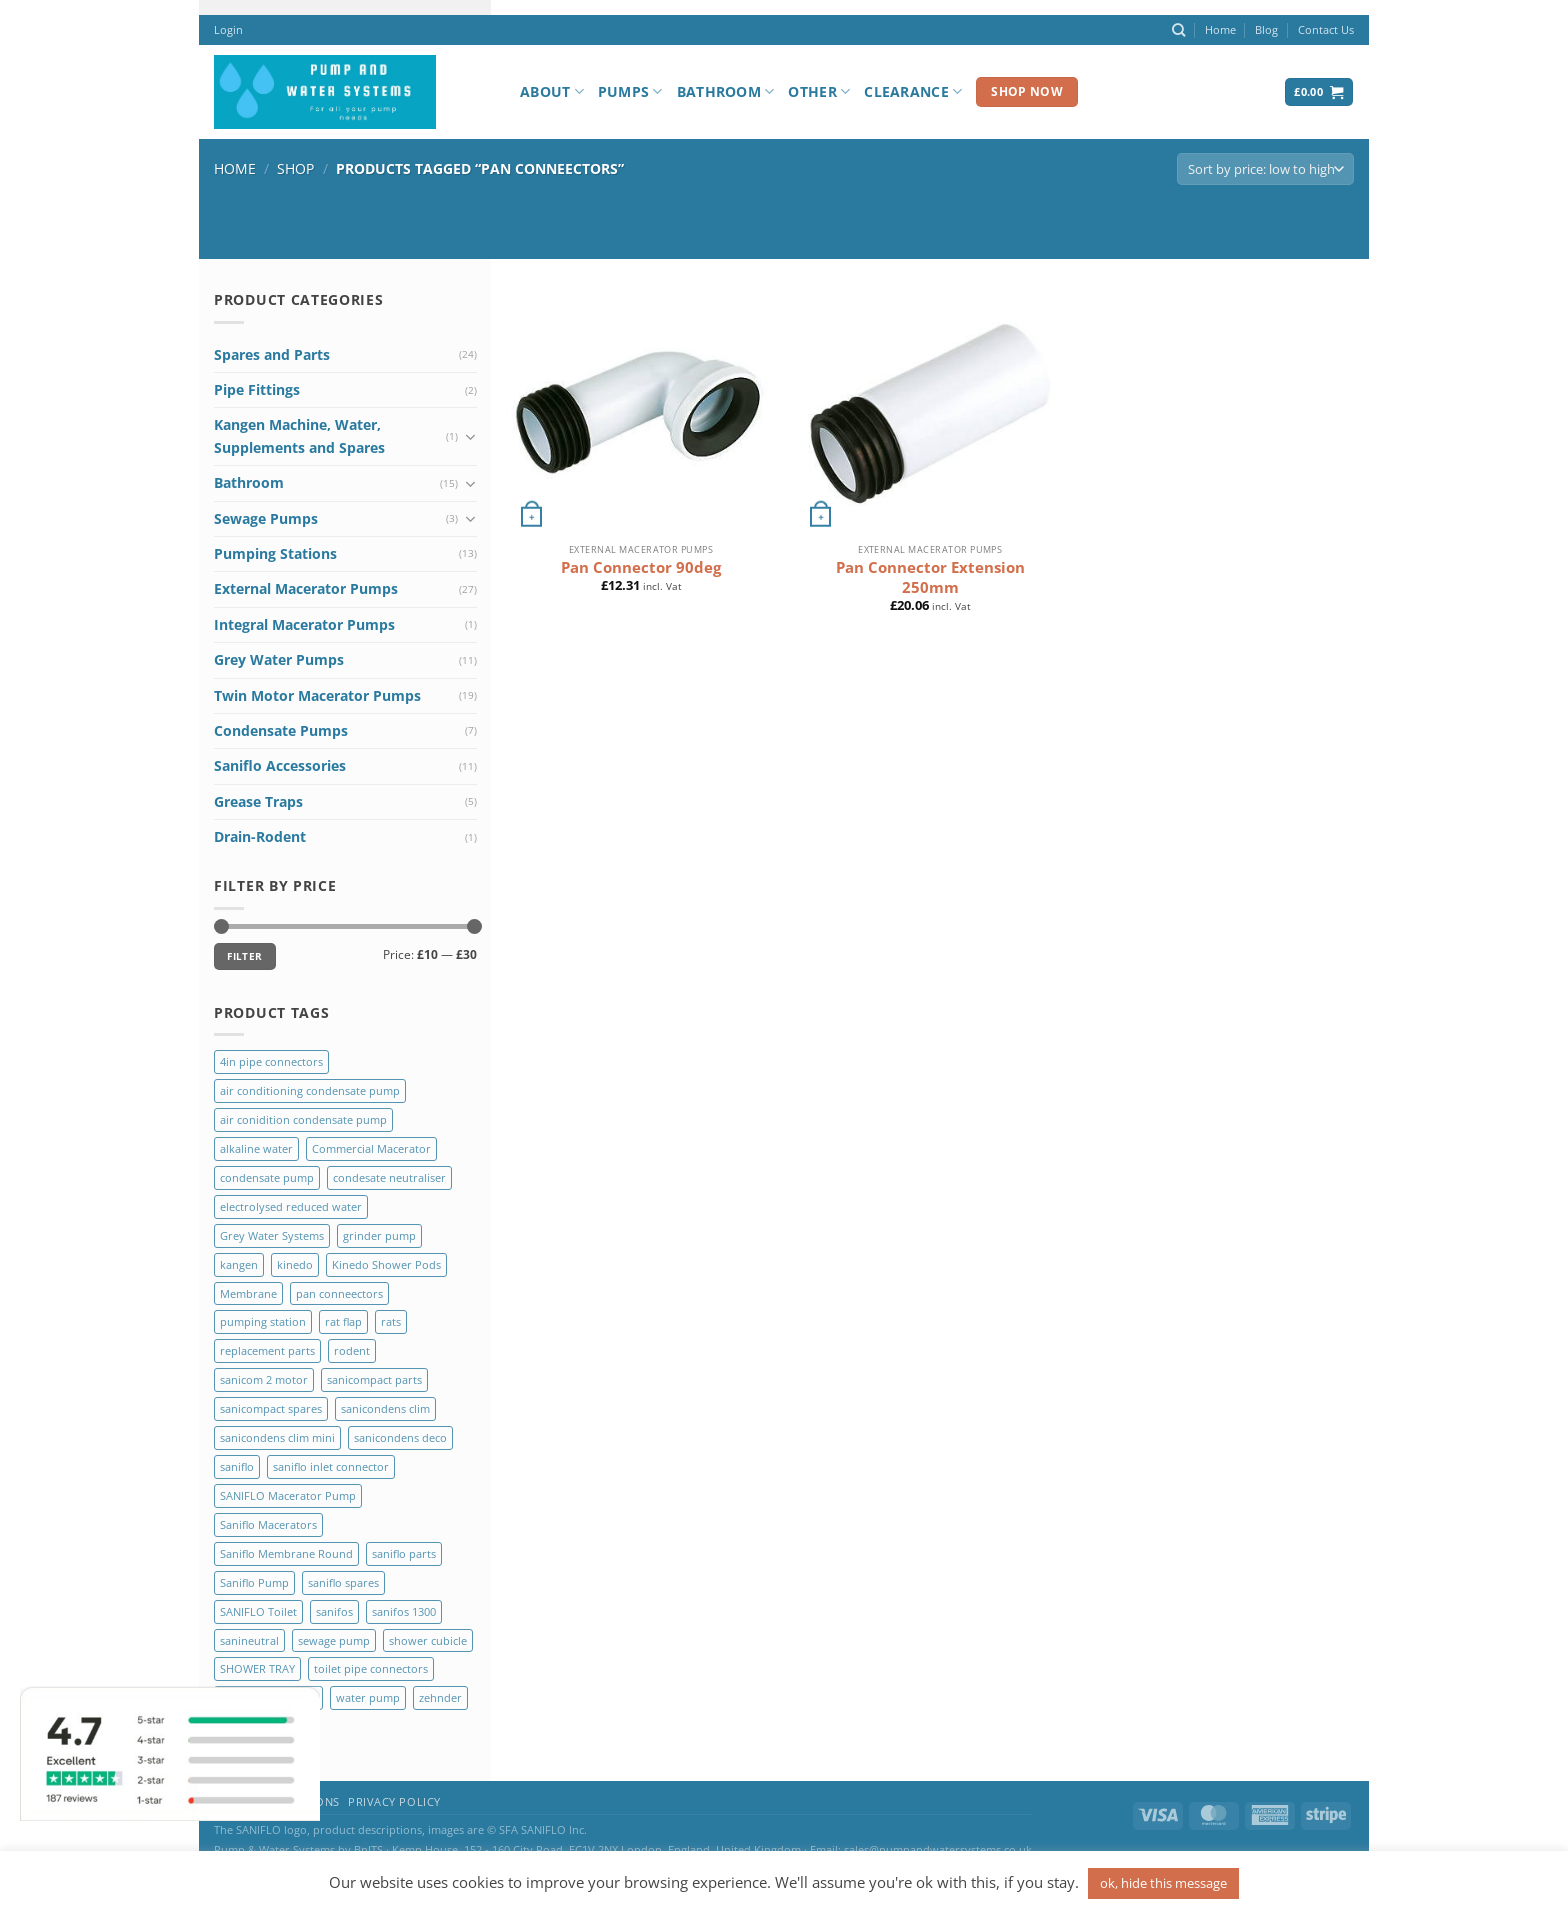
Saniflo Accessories (280, 765)
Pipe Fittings (257, 389)
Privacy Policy (394, 1802)
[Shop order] (1265, 169)
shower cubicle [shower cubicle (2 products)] (428, 1640)
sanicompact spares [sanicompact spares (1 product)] (271, 1408)
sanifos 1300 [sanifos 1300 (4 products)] (404, 1611)
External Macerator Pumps (306, 588)
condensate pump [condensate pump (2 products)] (267, 1177)
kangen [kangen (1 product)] (239, 1264)
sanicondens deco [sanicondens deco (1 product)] (400, 1437)
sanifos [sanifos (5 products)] (334, 1611)
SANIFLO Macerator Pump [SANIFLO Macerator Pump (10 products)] (288, 1495)
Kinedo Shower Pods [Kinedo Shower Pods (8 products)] (386, 1264)
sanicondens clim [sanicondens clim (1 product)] (385, 1408)
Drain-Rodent (260, 836)
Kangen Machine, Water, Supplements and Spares (299, 435)
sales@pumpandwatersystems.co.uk (938, 1849)
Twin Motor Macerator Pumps (317, 695)
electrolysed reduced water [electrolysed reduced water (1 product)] (291, 1206)
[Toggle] (470, 437)
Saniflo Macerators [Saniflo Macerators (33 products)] (268, 1524)
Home (1220, 29)
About (552, 92)
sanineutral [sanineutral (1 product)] (249, 1640)
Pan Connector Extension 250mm (930, 577)
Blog (1266, 29)
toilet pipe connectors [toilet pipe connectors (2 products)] (371, 1668)
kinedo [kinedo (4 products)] (295, 1264)
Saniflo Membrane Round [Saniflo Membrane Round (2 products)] (286, 1553)
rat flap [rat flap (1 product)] (343, 1321)
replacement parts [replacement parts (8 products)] (267, 1350)
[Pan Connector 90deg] (641, 411)
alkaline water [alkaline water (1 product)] (256, 1148)
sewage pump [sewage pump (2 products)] (334, 1640)
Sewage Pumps (266, 518)
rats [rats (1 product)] (391, 1321)
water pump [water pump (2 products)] (368, 1697)
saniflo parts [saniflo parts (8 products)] (404, 1553)
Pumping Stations (275, 553)
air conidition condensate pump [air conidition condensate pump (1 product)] (303, 1119)
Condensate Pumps (281, 730)
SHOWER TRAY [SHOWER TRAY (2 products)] (257, 1668)
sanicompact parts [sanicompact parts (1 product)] (374, 1379)
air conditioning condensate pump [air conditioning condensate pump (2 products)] (310, 1090)
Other (819, 92)
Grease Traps (258, 801)
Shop (295, 168)
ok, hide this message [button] (1163, 1883)
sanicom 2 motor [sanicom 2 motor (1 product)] (264, 1379)
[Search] (1178, 30)
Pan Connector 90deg (641, 567)
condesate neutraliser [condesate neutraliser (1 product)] (389, 1177)
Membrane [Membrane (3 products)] (248, 1293)
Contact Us (1326, 29)
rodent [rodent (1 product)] (352, 1350)
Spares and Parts (272, 354)
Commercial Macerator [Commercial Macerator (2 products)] (371, 1148)
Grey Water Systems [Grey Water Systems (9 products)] (272, 1235)
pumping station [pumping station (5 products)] (263, 1321)
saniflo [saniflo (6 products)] (237, 1466)
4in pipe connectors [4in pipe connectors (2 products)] (271, 1061)
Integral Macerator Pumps (304, 624)
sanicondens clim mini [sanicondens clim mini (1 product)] (277, 1437)
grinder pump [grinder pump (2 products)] (379, 1235)
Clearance (913, 92)
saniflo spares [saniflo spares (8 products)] (343, 1582)
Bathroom (726, 92)
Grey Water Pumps (279, 659)
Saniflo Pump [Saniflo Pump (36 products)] (254, 1582)
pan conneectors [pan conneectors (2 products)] (339, 1293)
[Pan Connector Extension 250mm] (930, 411)
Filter (244, 956)
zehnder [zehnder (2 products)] (440, 1697)
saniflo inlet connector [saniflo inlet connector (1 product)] (331, 1466)
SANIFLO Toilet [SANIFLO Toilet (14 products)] (258, 1611)
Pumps (630, 92)
